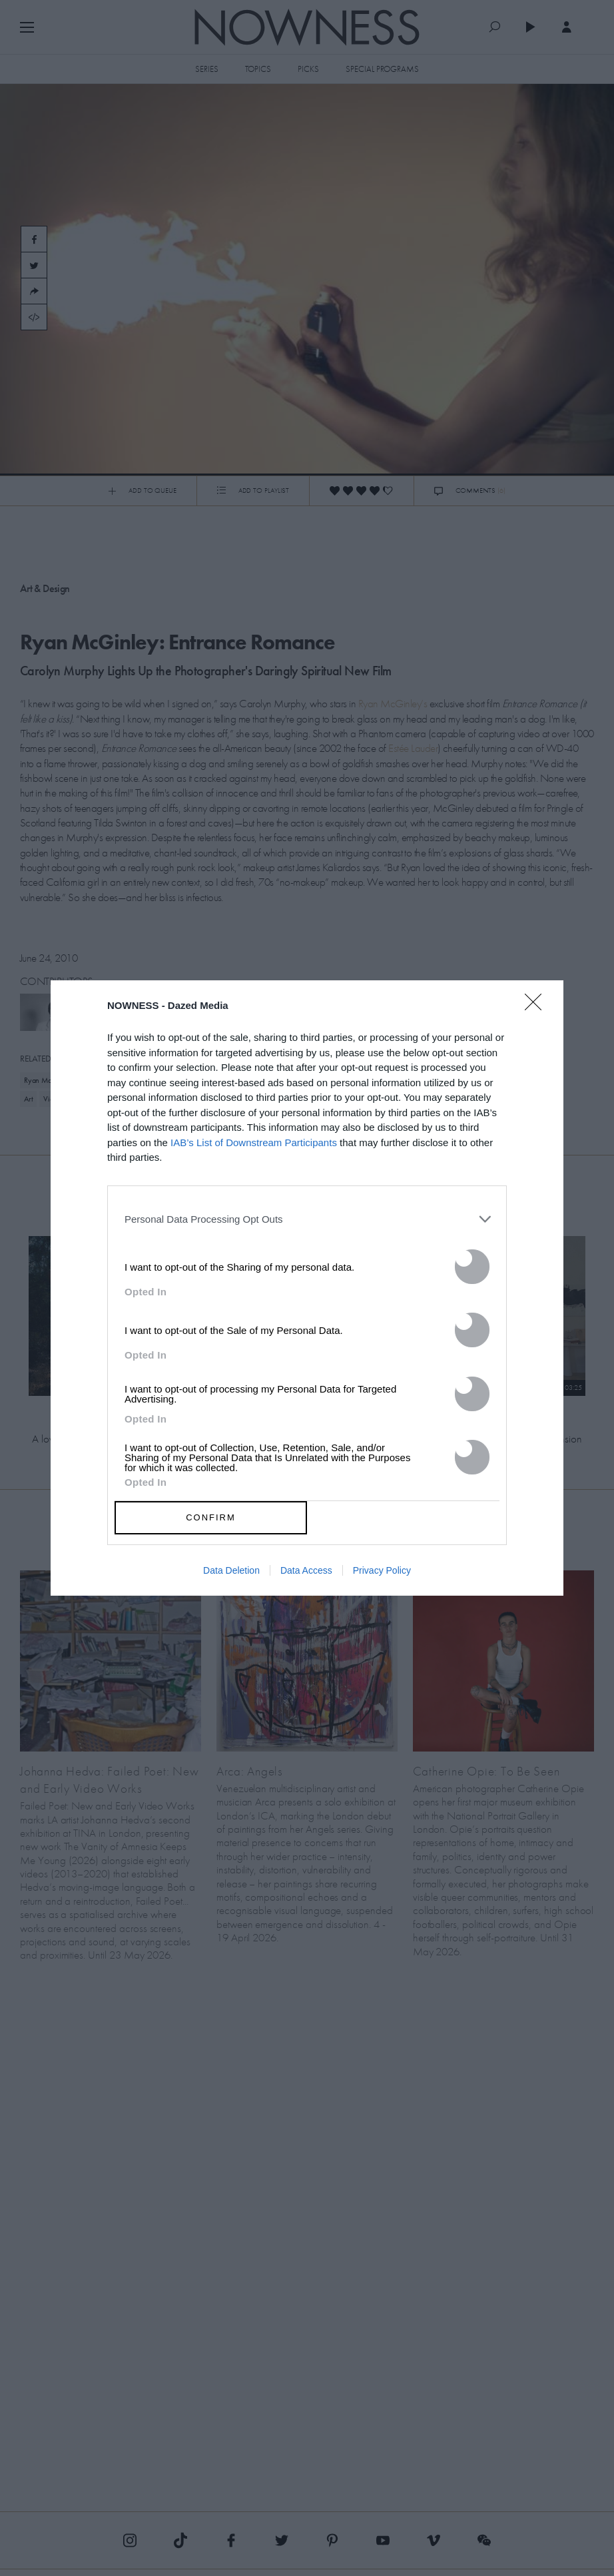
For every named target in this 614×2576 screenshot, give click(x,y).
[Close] (537, 1010)
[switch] (472, 1266)
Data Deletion (231, 1570)
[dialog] (307, 1288)
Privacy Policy (382, 1570)
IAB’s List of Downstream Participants (253, 1142)
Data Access (306, 1570)
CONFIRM (211, 1517)
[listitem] (307, 1219)
